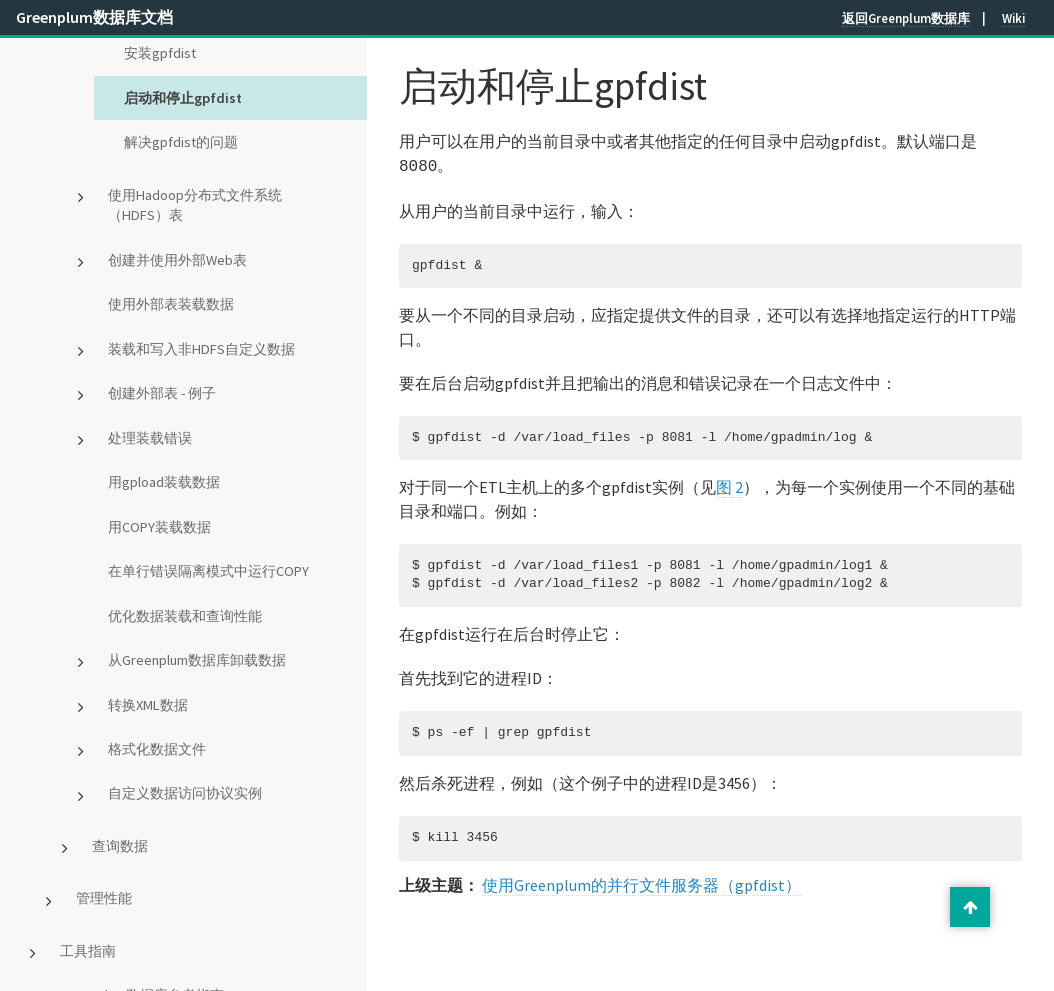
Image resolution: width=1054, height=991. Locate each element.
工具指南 (88, 951)
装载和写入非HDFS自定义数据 (201, 349)
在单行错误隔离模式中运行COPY (208, 571)
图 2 (729, 485)
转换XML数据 (148, 705)
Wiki (1013, 18)
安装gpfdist (160, 53)
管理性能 (104, 898)
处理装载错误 (150, 438)
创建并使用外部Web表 (177, 260)
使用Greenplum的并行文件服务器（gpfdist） (641, 883)
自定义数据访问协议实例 (185, 793)
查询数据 (120, 846)
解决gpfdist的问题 (181, 142)
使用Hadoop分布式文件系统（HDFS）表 (195, 205)
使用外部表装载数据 (171, 304)
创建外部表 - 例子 (162, 393)
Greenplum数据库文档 (94, 17)
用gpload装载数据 (164, 482)
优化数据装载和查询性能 (185, 616)
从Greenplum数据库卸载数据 (197, 660)
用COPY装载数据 (159, 527)
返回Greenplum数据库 (906, 18)
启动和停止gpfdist (183, 98)
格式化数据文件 (157, 749)
